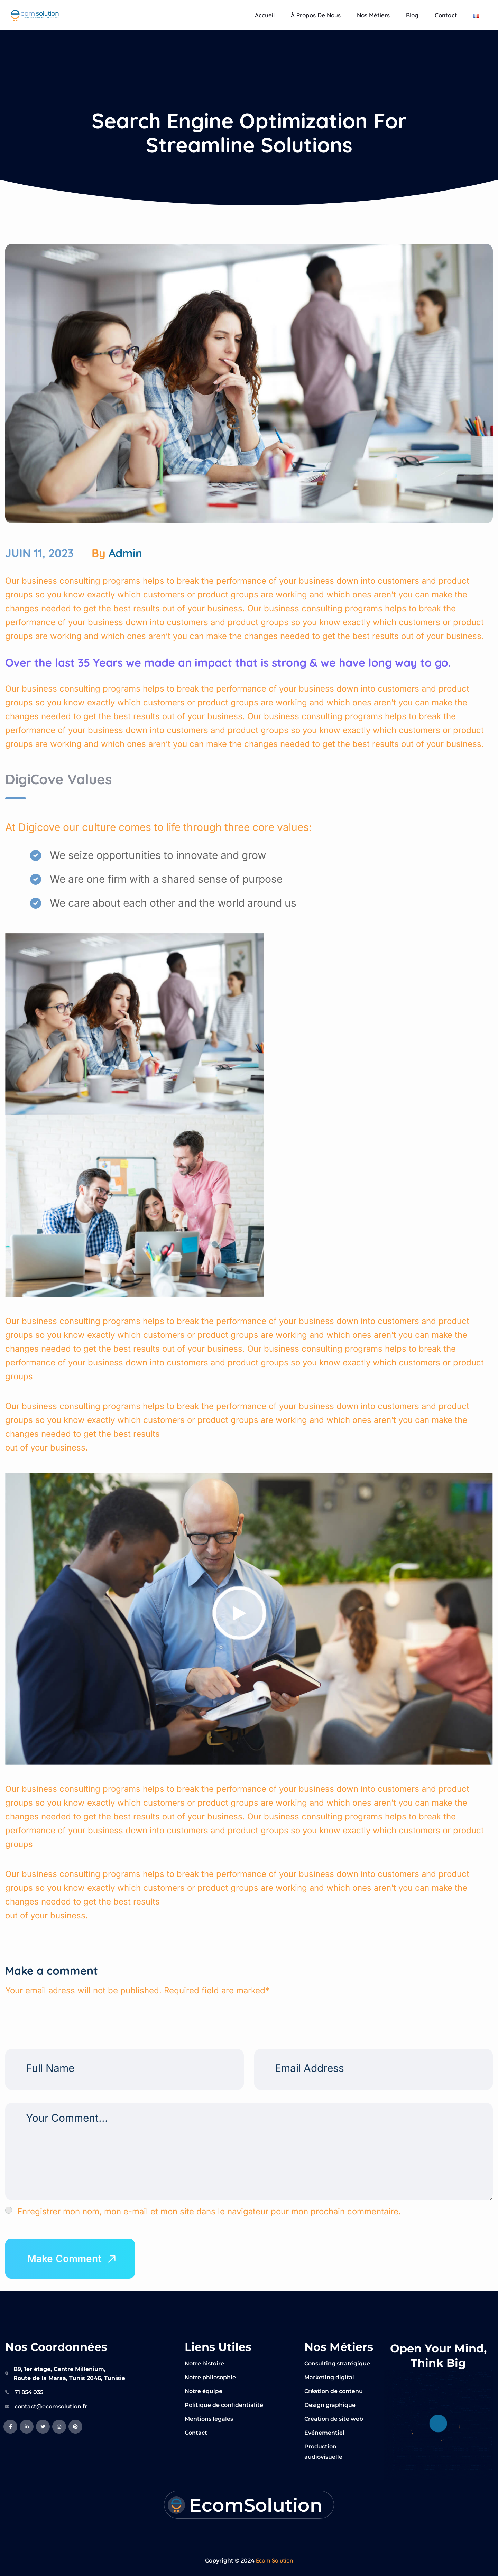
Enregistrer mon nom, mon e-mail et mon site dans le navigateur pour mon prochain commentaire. (209, 2211)
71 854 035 (29, 2392)
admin (125, 553)
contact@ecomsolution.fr (51, 2406)
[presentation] (52, 2010)
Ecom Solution (274, 2560)
